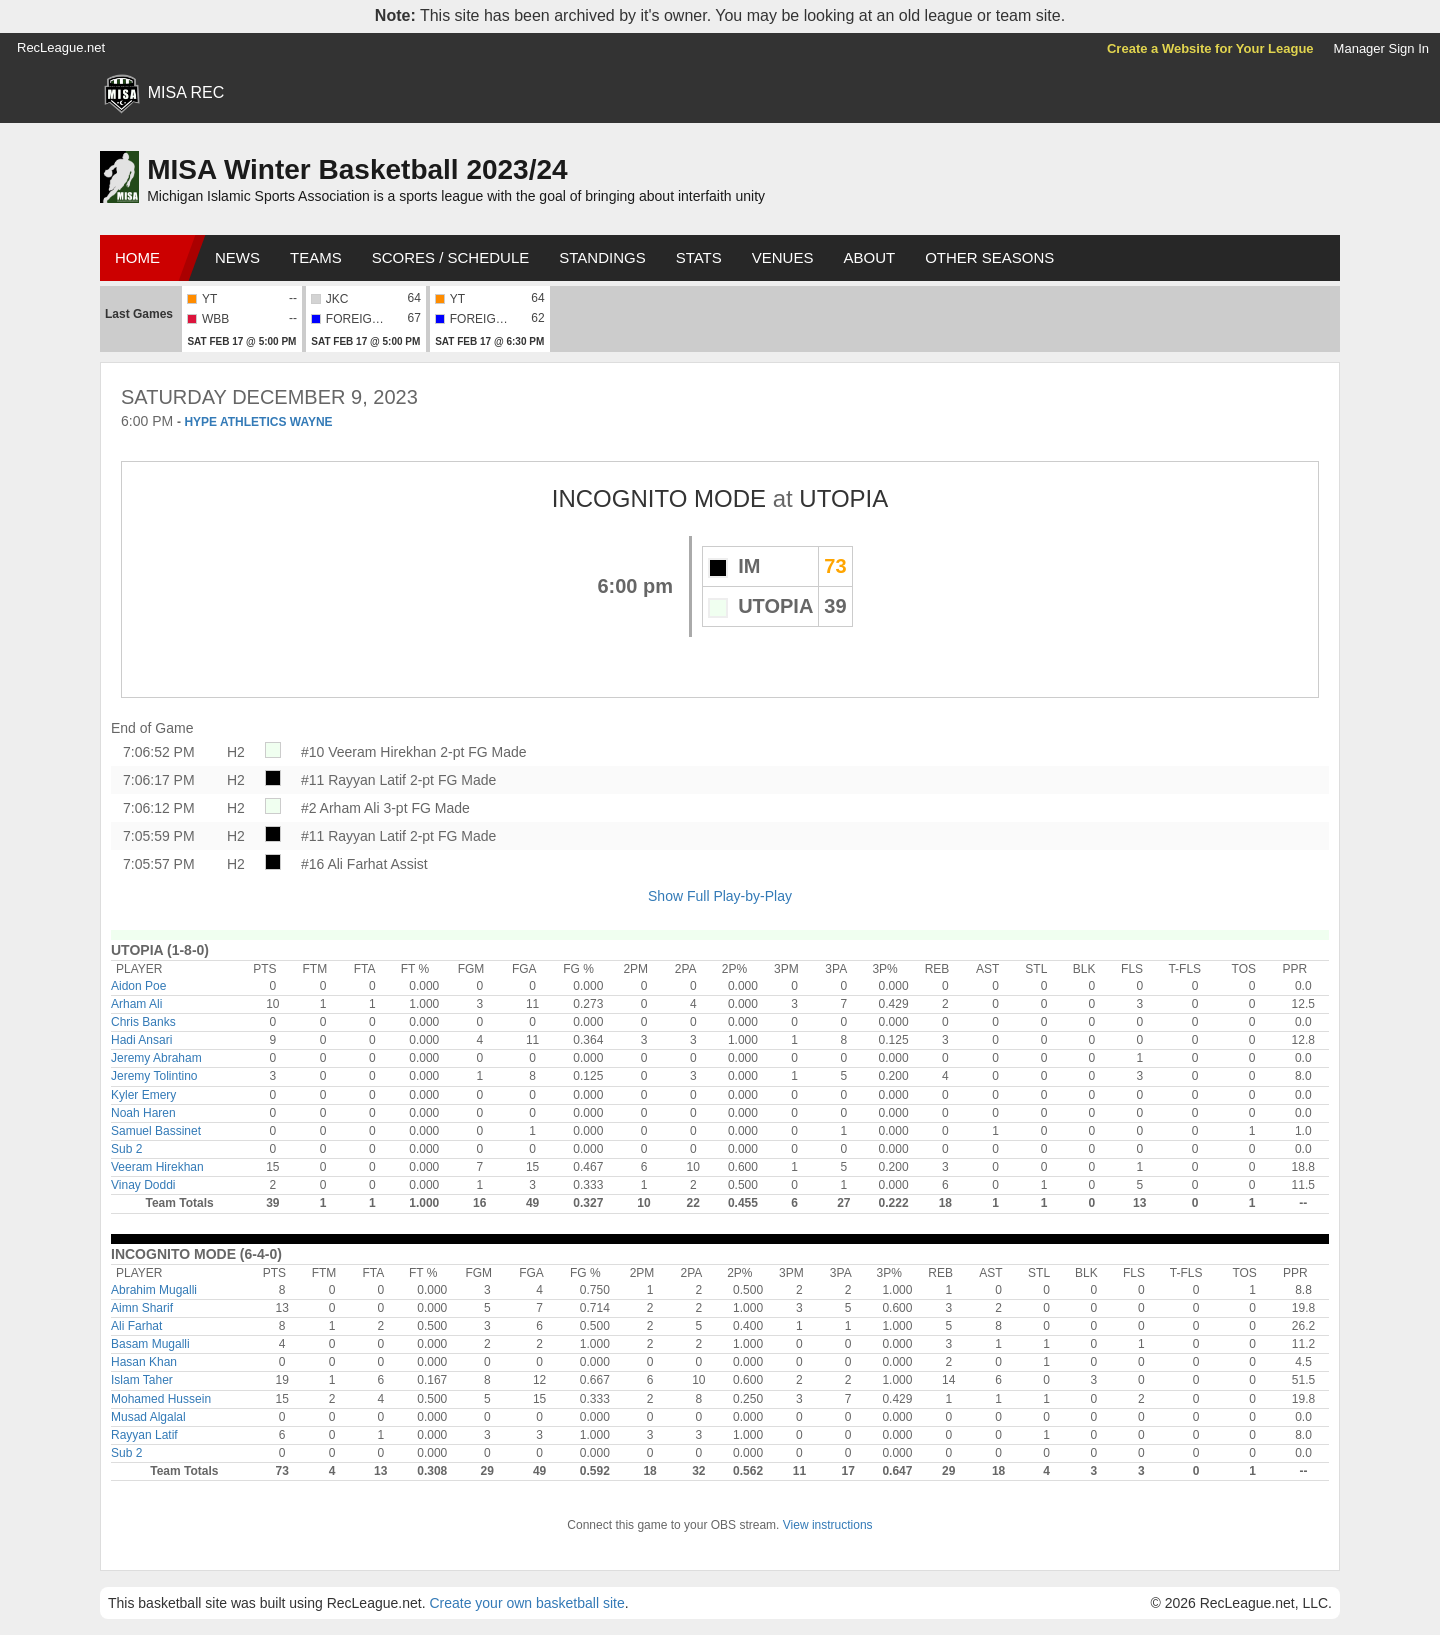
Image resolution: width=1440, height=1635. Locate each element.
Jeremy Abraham (156, 1058)
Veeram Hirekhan (157, 1167)
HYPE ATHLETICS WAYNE (258, 422)
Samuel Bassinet (156, 1131)
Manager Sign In (1381, 48)
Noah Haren (143, 1113)
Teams (316, 257)
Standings (602, 257)
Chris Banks (143, 1022)
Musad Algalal (148, 1417)
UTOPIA (843, 498)
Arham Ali (136, 1004)
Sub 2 (126, 1149)
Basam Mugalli (150, 1344)
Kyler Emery (143, 1095)
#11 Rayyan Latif (353, 780)
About (869, 257)
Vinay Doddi (143, 1185)
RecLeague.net (61, 47)
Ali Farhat (136, 1326)
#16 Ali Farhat (344, 864)
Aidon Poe (138, 986)
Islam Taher (142, 1380)
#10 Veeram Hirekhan (368, 752)
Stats (699, 257)
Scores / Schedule (451, 257)
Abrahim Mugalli (154, 1290)
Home (137, 257)
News (237, 257)
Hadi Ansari (141, 1040)
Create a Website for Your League (1210, 48)
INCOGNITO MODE (659, 498)
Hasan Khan (144, 1362)
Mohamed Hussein (161, 1399)
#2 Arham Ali (340, 808)
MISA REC (186, 92)
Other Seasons (989, 257)
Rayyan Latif (144, 1435)
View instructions (828, 1525)
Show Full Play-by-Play (720, 896)
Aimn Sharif (142, 1308)
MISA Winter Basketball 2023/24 (357, 169)
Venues (783, 257)
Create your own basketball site (526, 1603)
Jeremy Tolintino (154, 1076)
